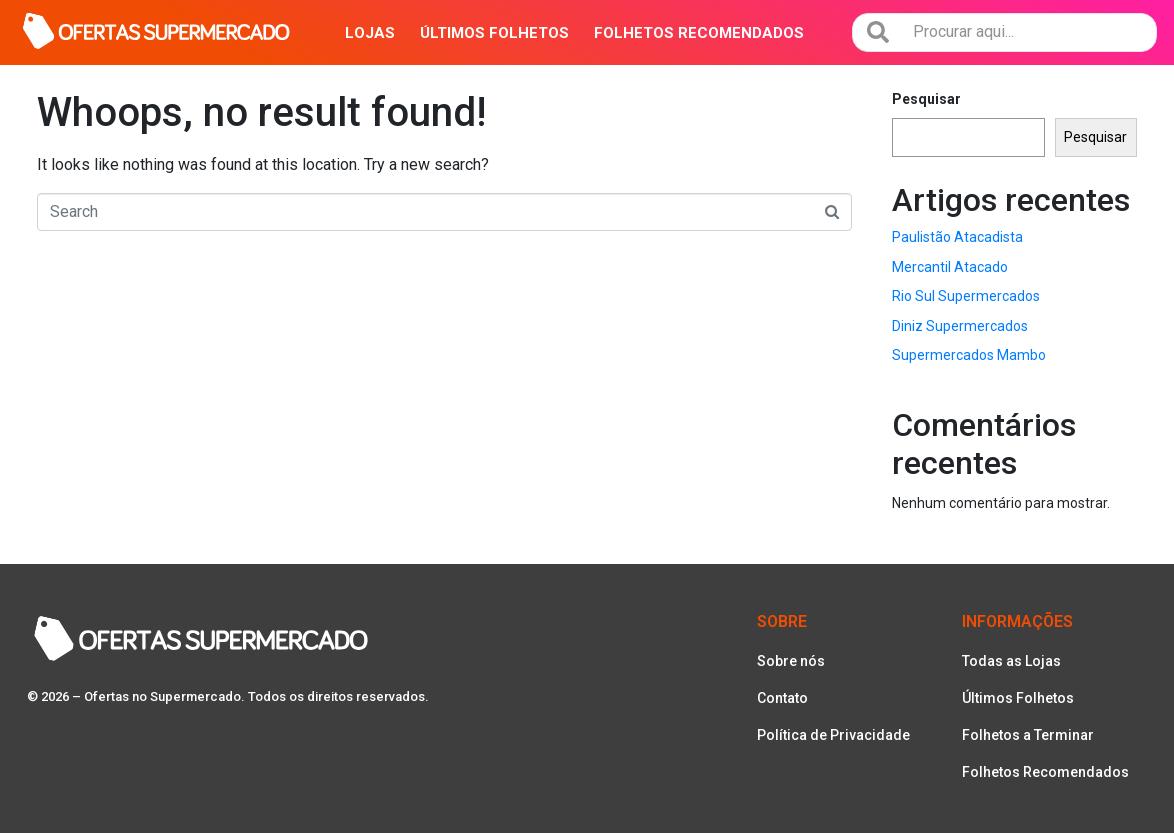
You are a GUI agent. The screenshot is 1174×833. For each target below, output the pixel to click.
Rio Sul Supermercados (966, 296)
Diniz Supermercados (960, 326)
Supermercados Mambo (969, 355)
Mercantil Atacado (950, 267)
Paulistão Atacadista (957, 237)
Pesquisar (926, 99)
